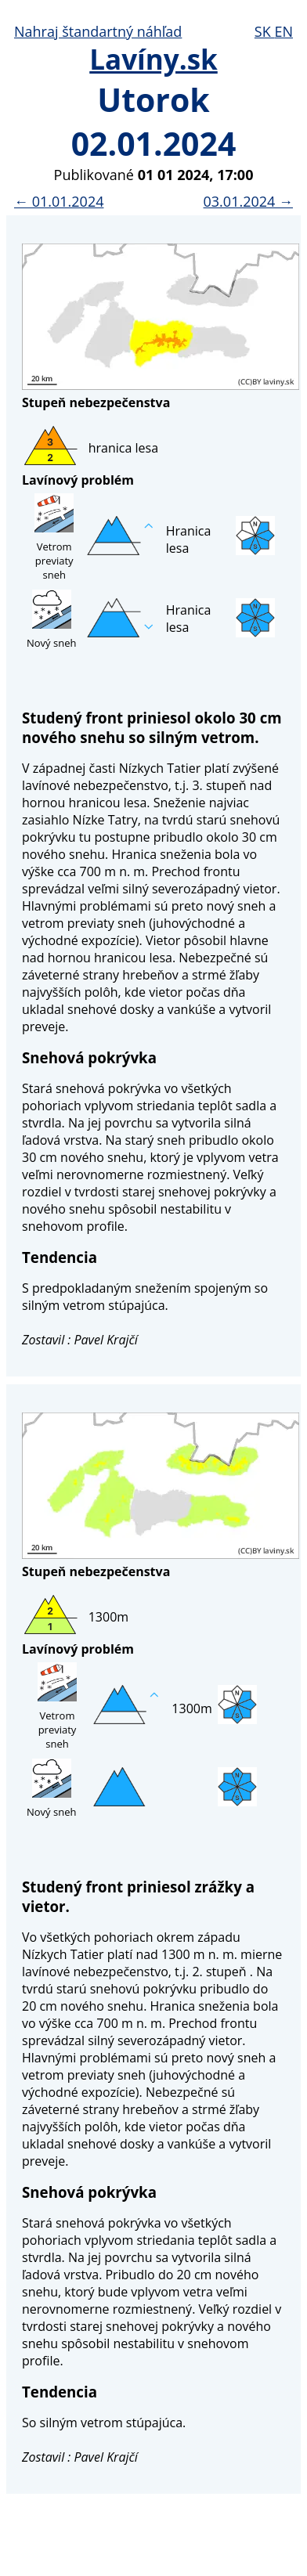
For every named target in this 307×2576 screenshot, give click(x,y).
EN (283, 31)
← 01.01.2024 (58, 201)
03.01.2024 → (248, 201)
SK (265, 31)
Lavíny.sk (153, 59)
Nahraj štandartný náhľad (98, 31)
